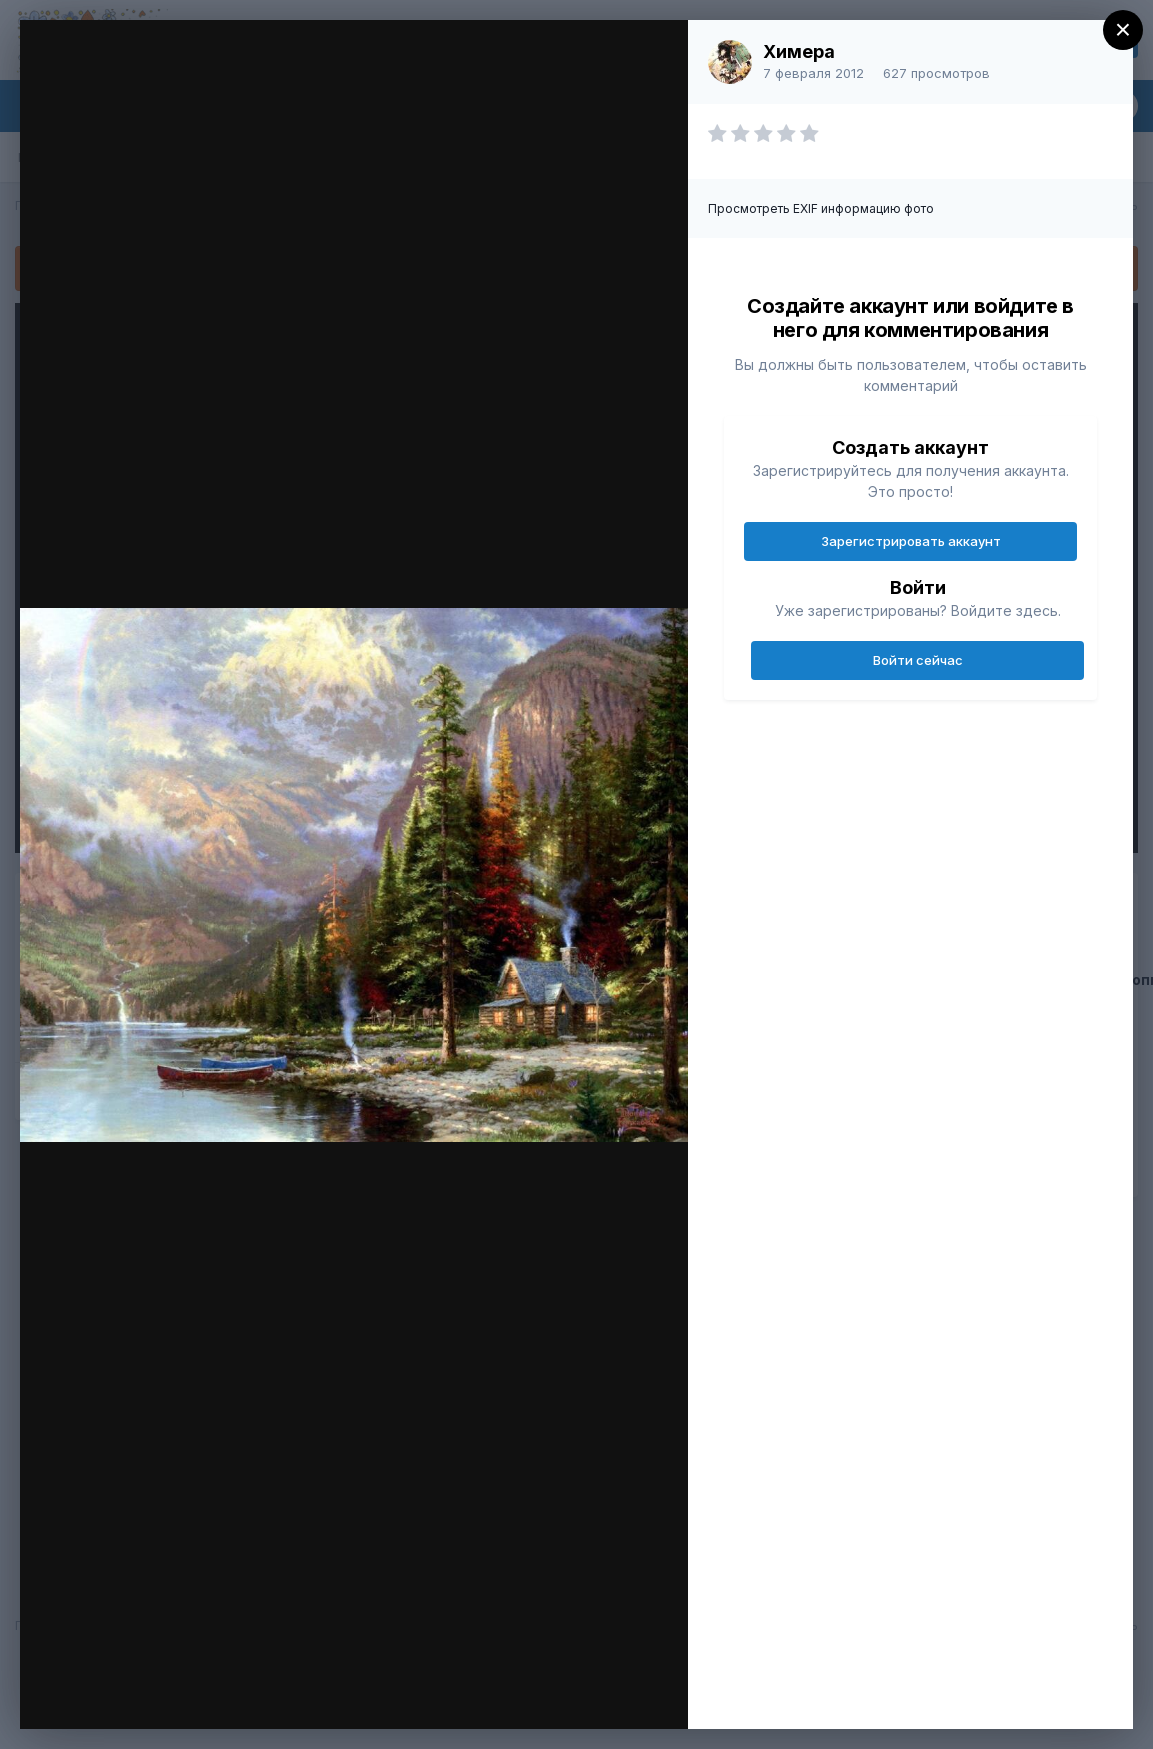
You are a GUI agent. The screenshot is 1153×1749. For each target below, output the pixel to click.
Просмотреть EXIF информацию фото (821, 208)
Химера (799, 51)
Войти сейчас (918, 660)
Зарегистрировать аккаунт (911, 541)
